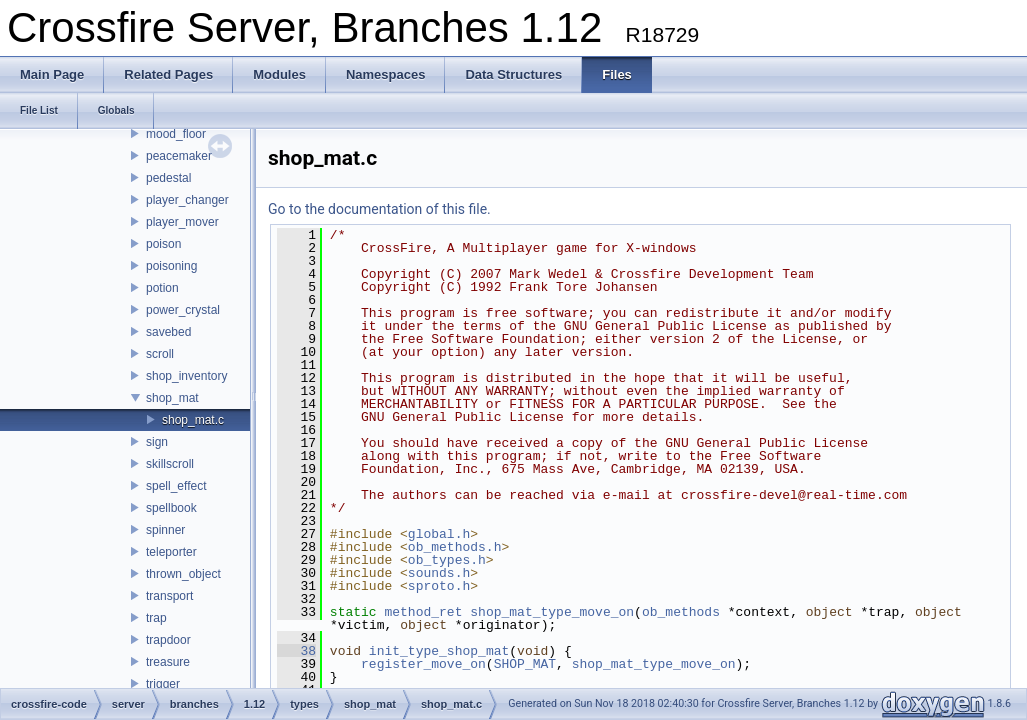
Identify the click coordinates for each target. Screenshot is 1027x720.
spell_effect (176, 486)
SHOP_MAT (525, 664)
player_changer (187, 200)
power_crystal (183, 310)
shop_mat (172, 398)
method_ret (423, 612)
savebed (168, 332)
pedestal (168, 178)
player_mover (182, 222)
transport (169, 596)
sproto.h (439, 586)
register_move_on (423, 664)
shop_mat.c (193, 420)
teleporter (171, 552)
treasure (168, 662)
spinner (165, 530)
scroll (160, 354)
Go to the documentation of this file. (379, 209)
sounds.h (439, 573)
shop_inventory (186, 376)
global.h (439, 534)
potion (162, 288)
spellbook (171, 508)
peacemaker (179, 156)
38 (296, 651)
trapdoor (168, 640)
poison (163, 244)
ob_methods (681, 612)
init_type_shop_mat (439, 651)
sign (157, 442)
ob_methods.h (455, 547)
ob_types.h (447, 560)
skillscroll (170, 464)
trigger (163, 684)
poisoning (171, 266)
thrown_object (183, 574)
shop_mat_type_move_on (552, 612)
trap (156, 618)
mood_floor (176, 134)
